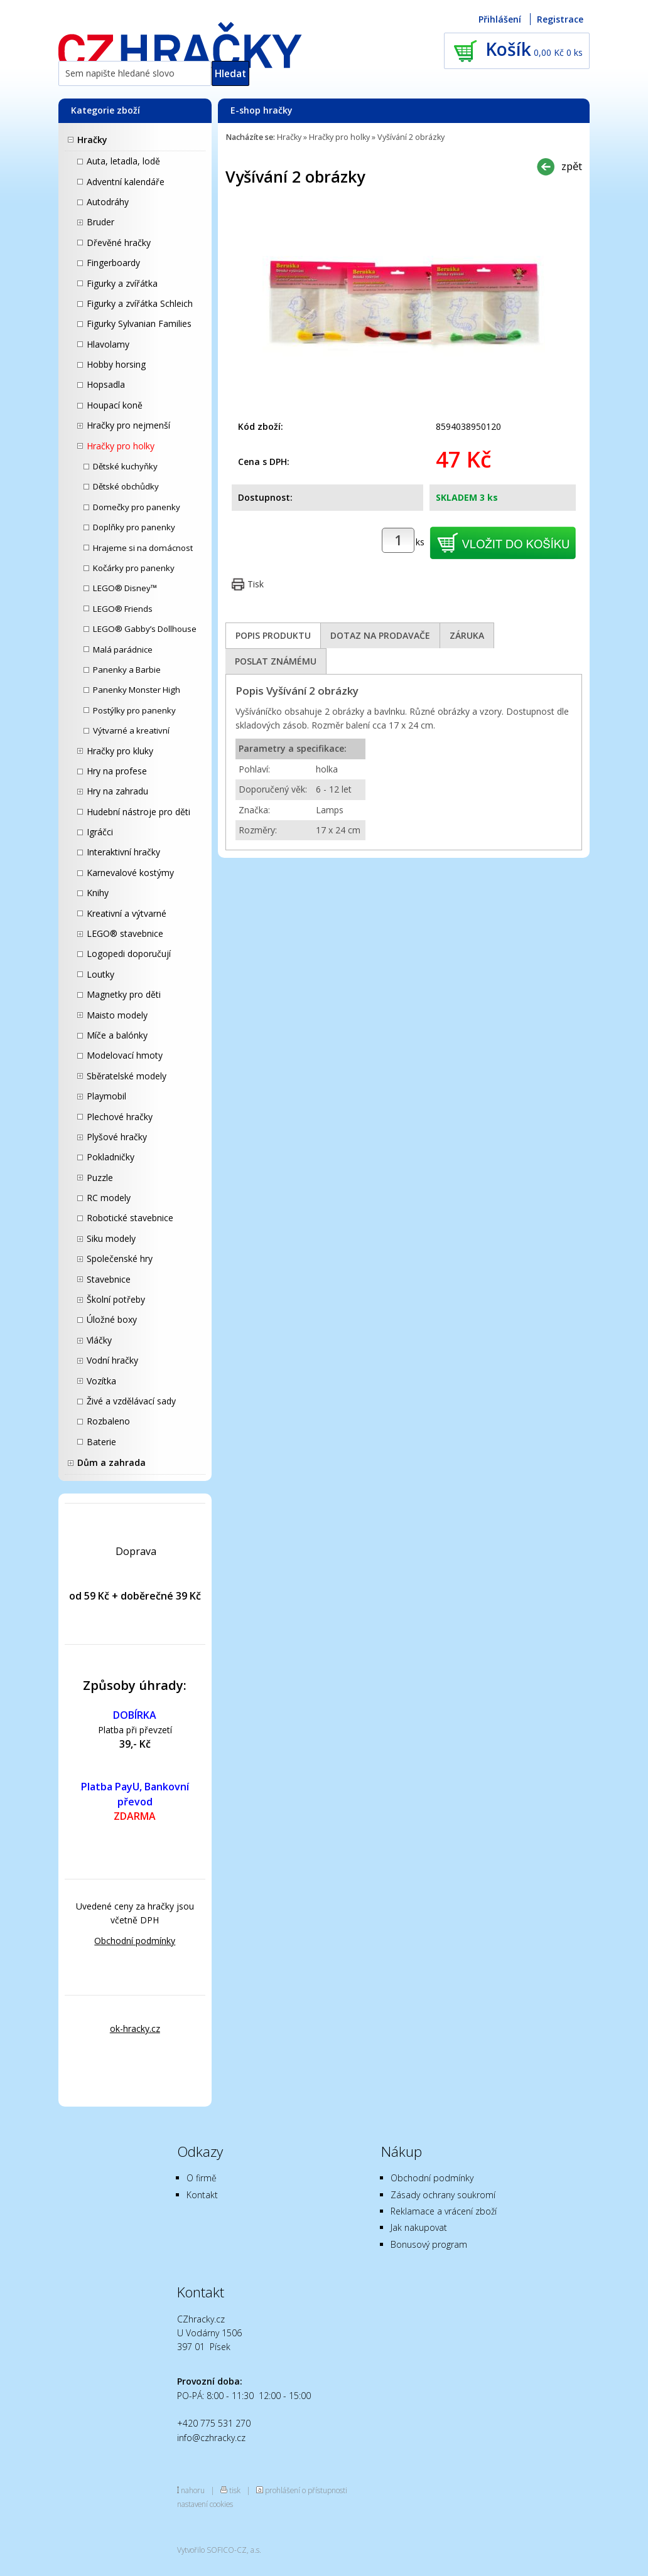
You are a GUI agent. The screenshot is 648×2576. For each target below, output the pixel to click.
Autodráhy (108, 202)
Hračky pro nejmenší (128, 425)
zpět (571, 166)
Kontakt (202, 2195)
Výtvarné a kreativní (131, 730)
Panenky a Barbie (127, 669)
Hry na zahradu (117, 791)
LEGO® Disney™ (125, 588)
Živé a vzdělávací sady (131, 1401)
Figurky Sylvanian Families (139, 323)
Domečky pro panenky (136, 507)
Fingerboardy (113, 263)
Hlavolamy (108, 344)
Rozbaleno (108, 1421)
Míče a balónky (117, 1035)
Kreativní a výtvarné (126, 913)
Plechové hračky (120, 1117)
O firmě (201, 2178)
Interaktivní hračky (123, 852)
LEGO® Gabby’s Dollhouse (145, 628)
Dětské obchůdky (126, 486)
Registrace (560, 19)
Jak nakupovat (419, 2227)
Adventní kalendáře (126, 182)
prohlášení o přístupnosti (306, 2490)
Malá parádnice (123, 649)
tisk (234, 2490)
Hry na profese (117, 771)
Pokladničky (110, 1157)
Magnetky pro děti (124, 994)
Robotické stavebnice (130, 1218)
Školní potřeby (116, 1299)
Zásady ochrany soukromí (443, 2195)
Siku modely (111, 1238)
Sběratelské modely (126, 1076)
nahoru (193, 2490)
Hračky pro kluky (120, 751)
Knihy (98, 893)
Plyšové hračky (117, 1137)
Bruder (100, 222)
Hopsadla (106, 384)
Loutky (100, 974)
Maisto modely (117, 1015)
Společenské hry (120, 1258)
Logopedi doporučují (129, 953)
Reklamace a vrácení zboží (444, 2211)
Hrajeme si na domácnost (143, 547)
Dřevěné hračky (119, 243)
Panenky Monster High (136, 689)
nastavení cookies (205, 2504)
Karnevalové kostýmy (130, 873)
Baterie (101, 1442)
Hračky (92, 140)
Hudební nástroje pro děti (138, 812)
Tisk (255, 584)
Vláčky (99, 1340)
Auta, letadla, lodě (123, 161)
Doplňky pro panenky (134, 527)
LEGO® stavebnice (125, 933)
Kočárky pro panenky (134, 568)
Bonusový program (429, 2244)
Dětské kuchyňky (125, 466)
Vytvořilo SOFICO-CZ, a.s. (219, 2550)
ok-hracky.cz (135, 2028)
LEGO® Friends (123, 608)
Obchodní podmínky (134, 1941)
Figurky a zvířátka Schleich (140, 303)
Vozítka (101, 1381)
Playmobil (106, 1096)
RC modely (109, 1198)
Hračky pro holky (120, 446)
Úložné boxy (112, 1319)
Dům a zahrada (111, 1462)
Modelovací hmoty (125, 1055)
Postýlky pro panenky (134, 710)
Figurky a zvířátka (122, 283)
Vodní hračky (112, 1360)
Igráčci (100, 832)
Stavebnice (109, 1279)
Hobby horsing (116, 364)
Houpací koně (115, 405)
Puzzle (100, 1178)
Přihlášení (499, 19)
